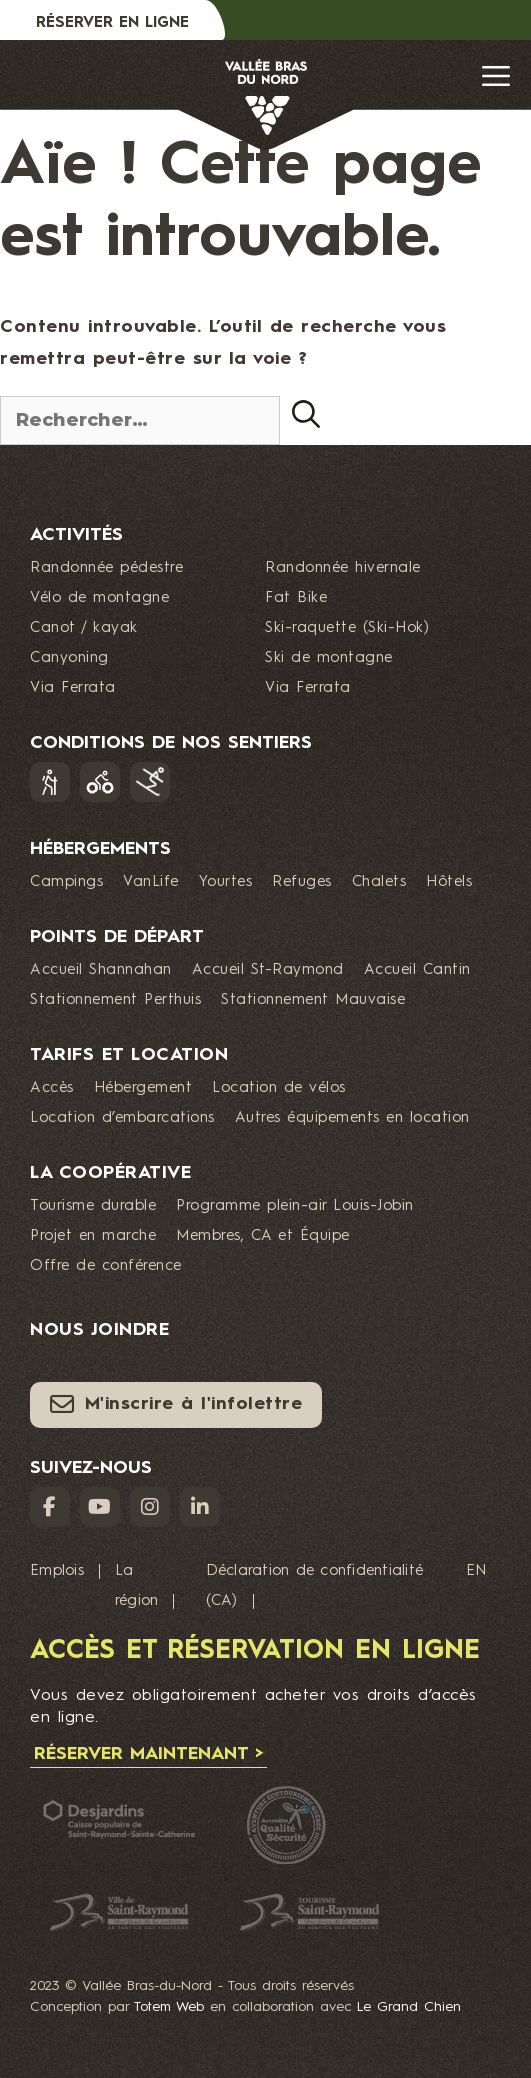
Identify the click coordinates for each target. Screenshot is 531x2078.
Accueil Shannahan (101, 970)
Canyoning (69, 658)
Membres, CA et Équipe (263, 1236)
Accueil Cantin (417, 970)
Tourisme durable (93, 1206)
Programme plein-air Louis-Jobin (295, 1206)
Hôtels (449, 882)
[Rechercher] (306, 414)
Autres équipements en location (352, 1118)
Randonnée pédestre (106, 568)
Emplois (57, 1571)
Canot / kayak (84, 628)
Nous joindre (99, 1330)
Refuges (302, 882)
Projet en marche (93, 1236)
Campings (66, 882)
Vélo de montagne (99, 598)
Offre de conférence (106, 1266)
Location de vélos (279, 1088)
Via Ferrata (73, 688)
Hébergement (143, 1088)
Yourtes (226, 882)
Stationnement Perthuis (115, 1000)
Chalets (379, 882)
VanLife (151, 882)
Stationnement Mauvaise (313, 1000)
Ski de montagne (329, 658)
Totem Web (169, 2007)
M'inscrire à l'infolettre (176, 1404)
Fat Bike (296, 598)
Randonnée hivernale (343, 568)
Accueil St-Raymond (268, 970)
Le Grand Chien (409, 2007)
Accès (52, 1088)
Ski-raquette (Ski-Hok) (347, 628)
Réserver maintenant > (148, 1754)
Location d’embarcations (122, 1118)
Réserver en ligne (112, 23)
